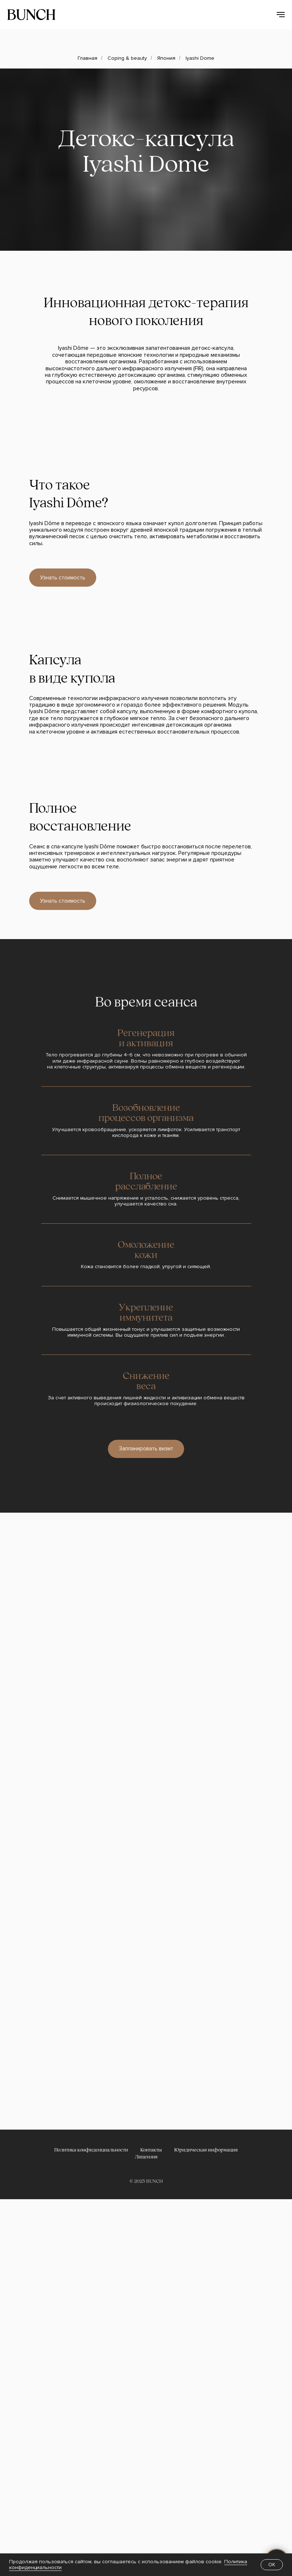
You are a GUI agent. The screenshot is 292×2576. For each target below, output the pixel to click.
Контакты (151, 2150)
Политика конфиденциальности (91, 2150)
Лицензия (146, 2156)
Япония (166, 58)
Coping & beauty (127, 58)
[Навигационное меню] (281, 14)
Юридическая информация (206, 2150)
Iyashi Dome (200, 58)
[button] (146, 1449)
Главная (87, 58)
